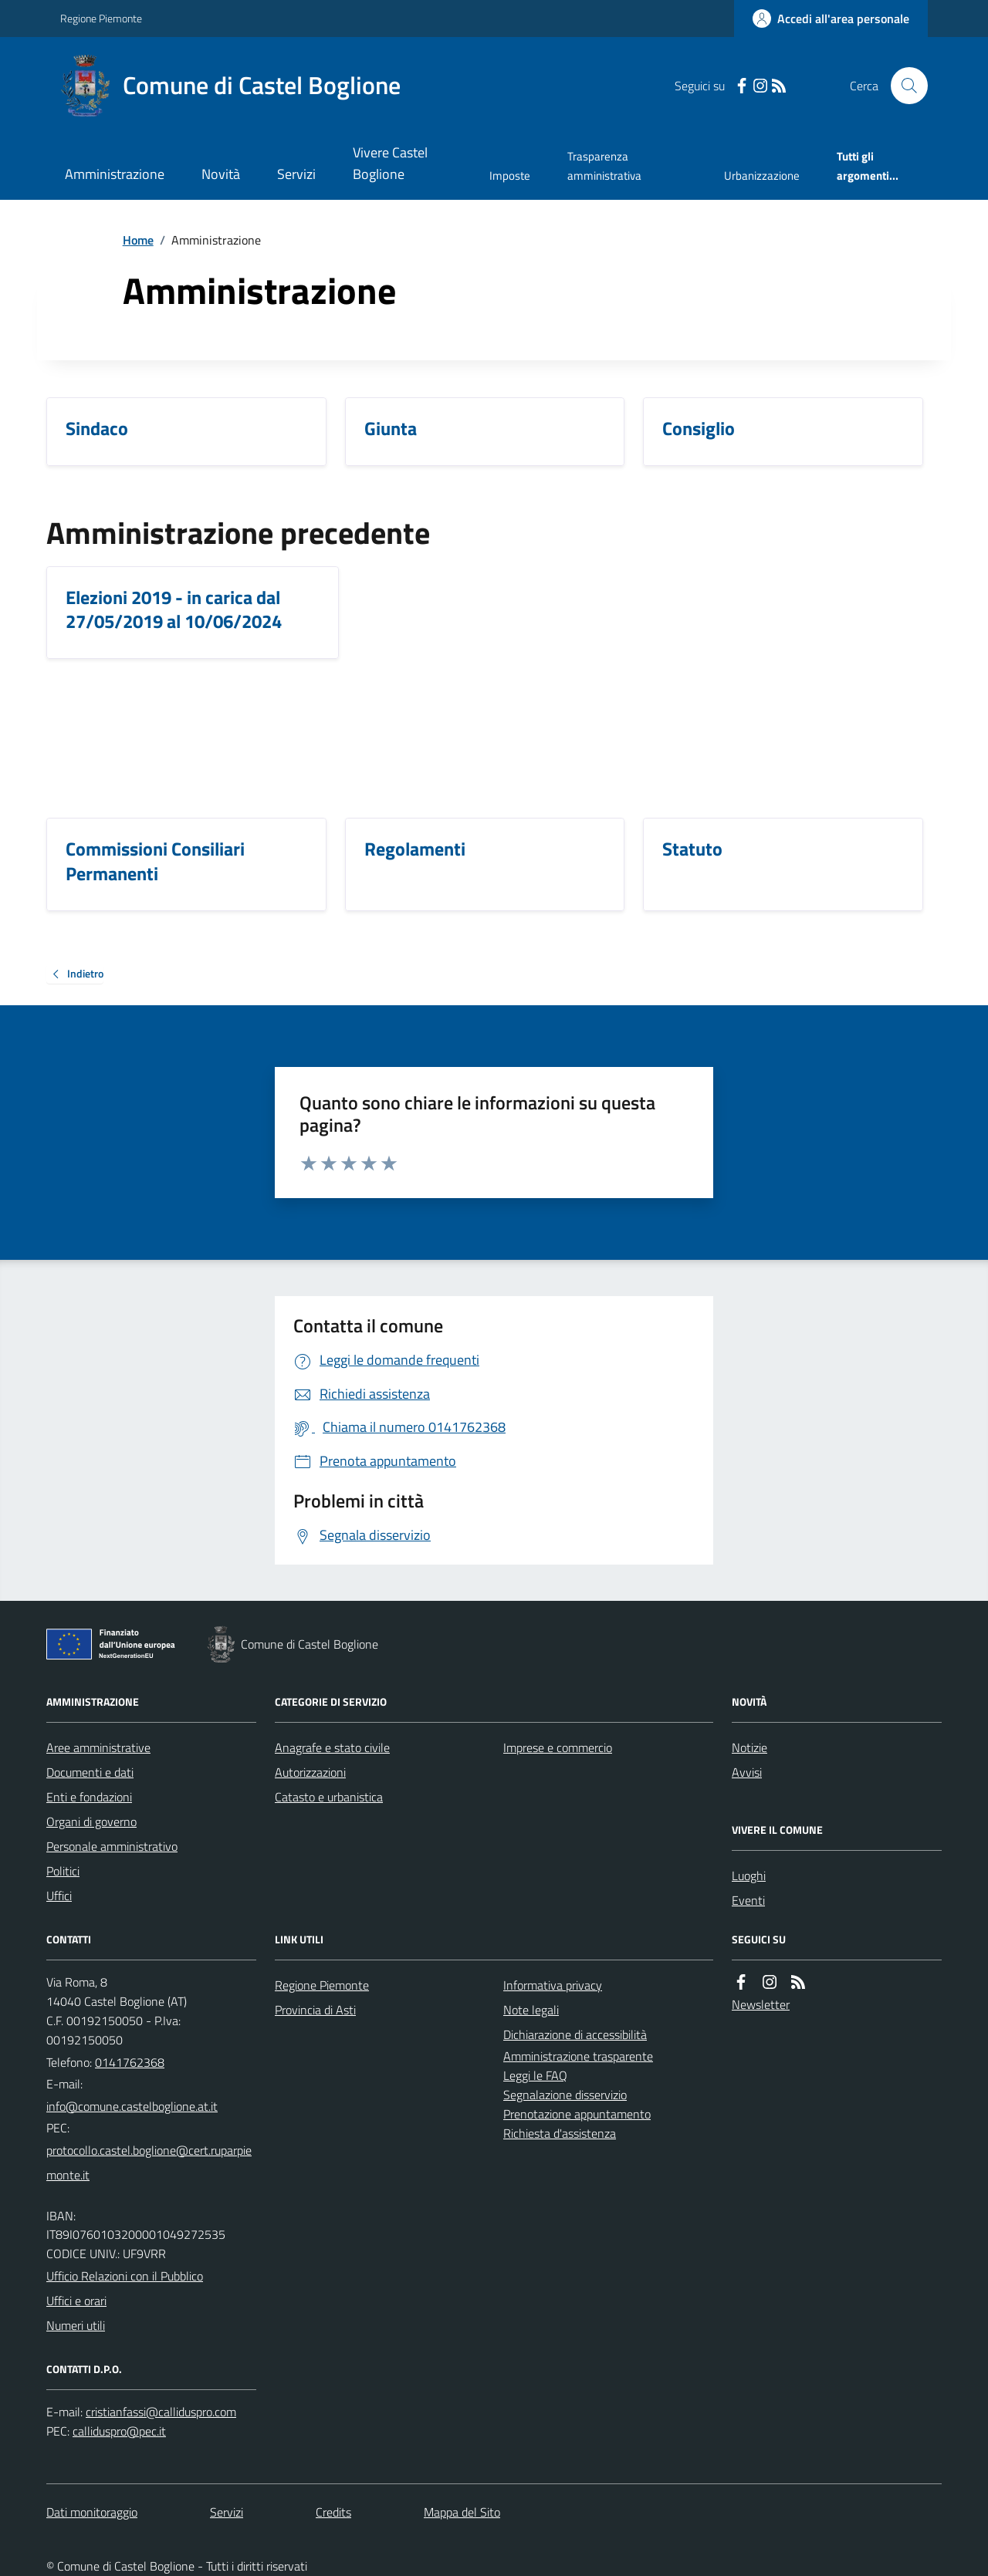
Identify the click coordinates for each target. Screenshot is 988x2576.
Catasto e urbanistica (329, 1797)
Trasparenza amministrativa (604, 165)
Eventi (748, 1900)
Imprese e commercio (557, 1747)
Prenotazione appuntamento (577, 2114)
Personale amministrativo (112, 1846)
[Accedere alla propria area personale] (831, 18)
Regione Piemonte (101, 18)
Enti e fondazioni (89, 1797)
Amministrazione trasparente (578, 2056)
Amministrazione (114, 174)
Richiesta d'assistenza (559, 2133)
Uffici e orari (76, 2300)
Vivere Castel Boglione (390, 163)
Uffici (59, 1895)
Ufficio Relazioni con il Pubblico (124, 2276)
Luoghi (749, 1875)
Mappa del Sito (462, 2512)
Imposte (509, 175)
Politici (63, 1871)
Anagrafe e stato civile (332, 1747)
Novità (220, 174)
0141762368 (129, 2062)
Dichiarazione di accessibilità (575, 2034)
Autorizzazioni (310, 1772)
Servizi (296, 174)
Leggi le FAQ (535, 2075)
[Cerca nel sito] (903, 85)
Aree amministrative (98, 1747)
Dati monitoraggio (91, 2512)
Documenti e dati (90, 1772)
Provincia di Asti (315, 2009)
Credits (333, 2512)
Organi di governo (91, 1821)
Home (138, 240)
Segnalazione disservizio (565, 2094)
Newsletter (761, 2004)
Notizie (749, 1747)
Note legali (531, 2009)
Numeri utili (75, 2325)
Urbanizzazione (762, 175)
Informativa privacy (552, 1985)
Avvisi (747, 1772)
